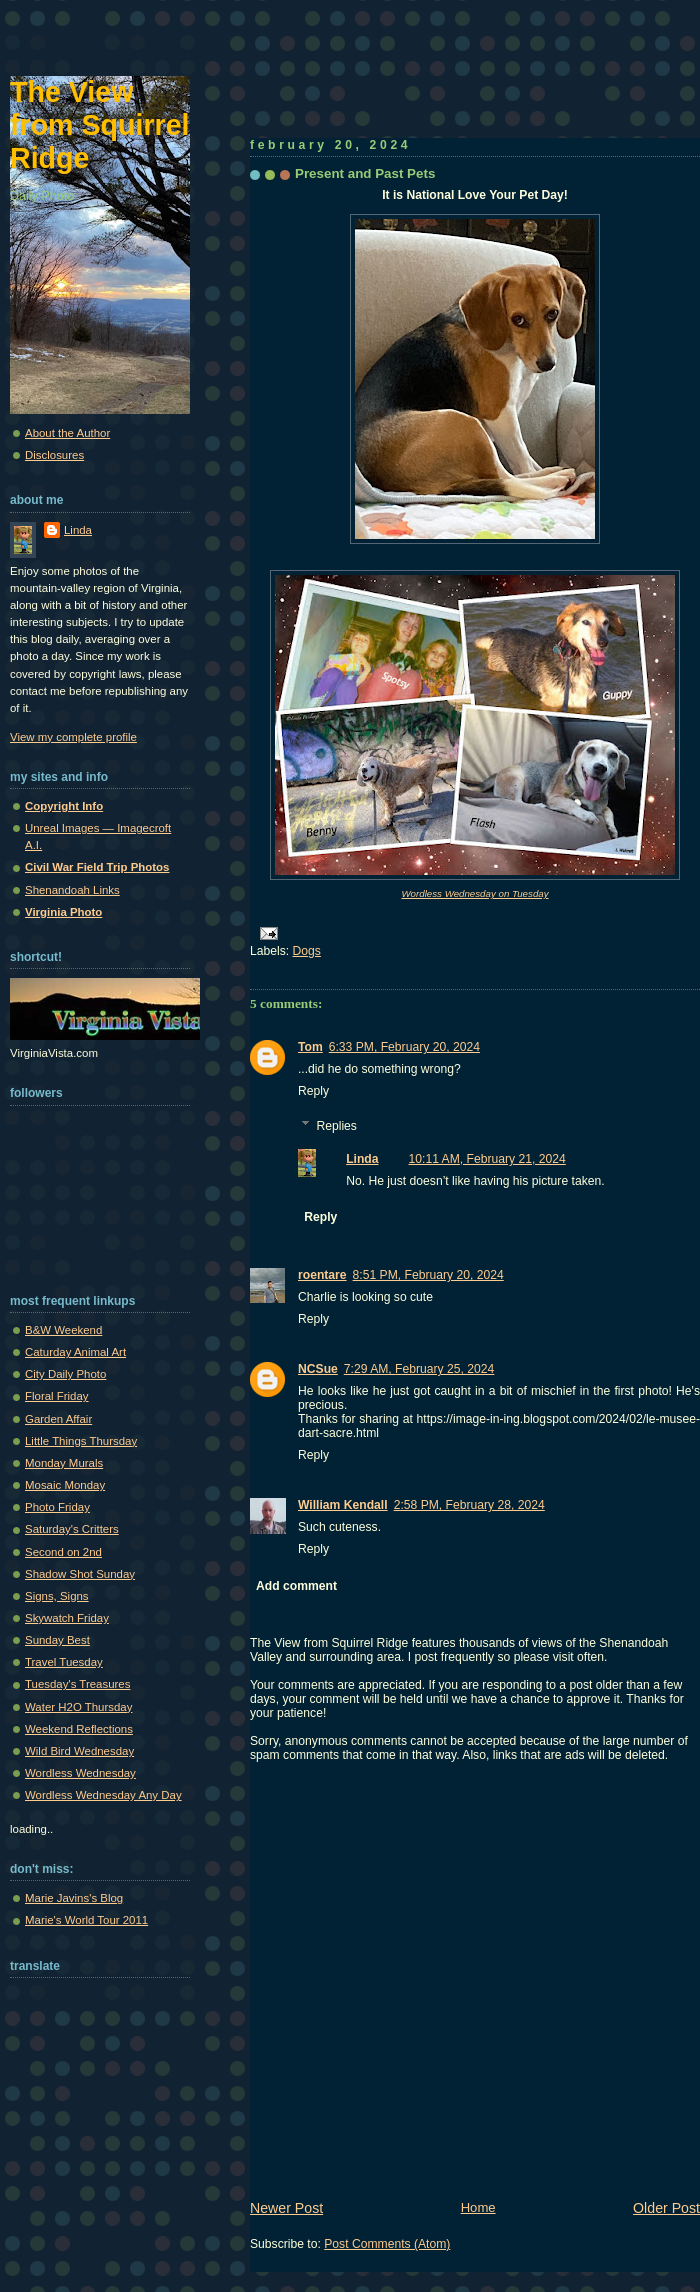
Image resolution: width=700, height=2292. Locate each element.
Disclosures (54, 455)
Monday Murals (64, 1463)
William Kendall (343, 1505)
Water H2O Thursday (78, 1707)
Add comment (296, 1586)
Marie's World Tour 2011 (86, 1920)
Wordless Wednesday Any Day (103, 1795)
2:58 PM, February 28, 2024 (469, 1505)
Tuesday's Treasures (77, 1684)
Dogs (307, 951)
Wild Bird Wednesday (79, 1751)
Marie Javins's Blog (74, 1898)
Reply (313, 1091)
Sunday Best (57, 1640)
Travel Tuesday (64, 1662)
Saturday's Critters (72, 1529)
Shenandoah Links (72, 890)
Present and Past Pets (365, 173)
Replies (336, 1126)
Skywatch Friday (67, 1618)
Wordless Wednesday (80, 1773)
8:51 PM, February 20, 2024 (428, 1275)
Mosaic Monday (65, 1485)
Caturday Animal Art (75, 1352)
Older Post (666, 2208)
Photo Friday (57, 1507)
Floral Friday (57, 1396)
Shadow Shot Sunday (80, 1574)
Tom (310, 1047)
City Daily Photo (65, 1374)
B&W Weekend (63, 1330)
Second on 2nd (63, 1552)
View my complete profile (73, 737)
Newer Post (286, 2208)
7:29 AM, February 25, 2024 (419, 1369)
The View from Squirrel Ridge (100, 125)
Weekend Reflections (79, 1729)
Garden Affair (58, 1419)
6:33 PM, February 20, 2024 (404, 1047)
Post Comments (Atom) (387, 2244)
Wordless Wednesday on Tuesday (474, 893)
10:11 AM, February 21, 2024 (487, 1159)
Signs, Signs (57, 1596)
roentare (322, 1275)
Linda (362, 1159)
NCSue (318, 1369)
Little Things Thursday (81, 1441)
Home (478, 2207)
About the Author (67, 433)
